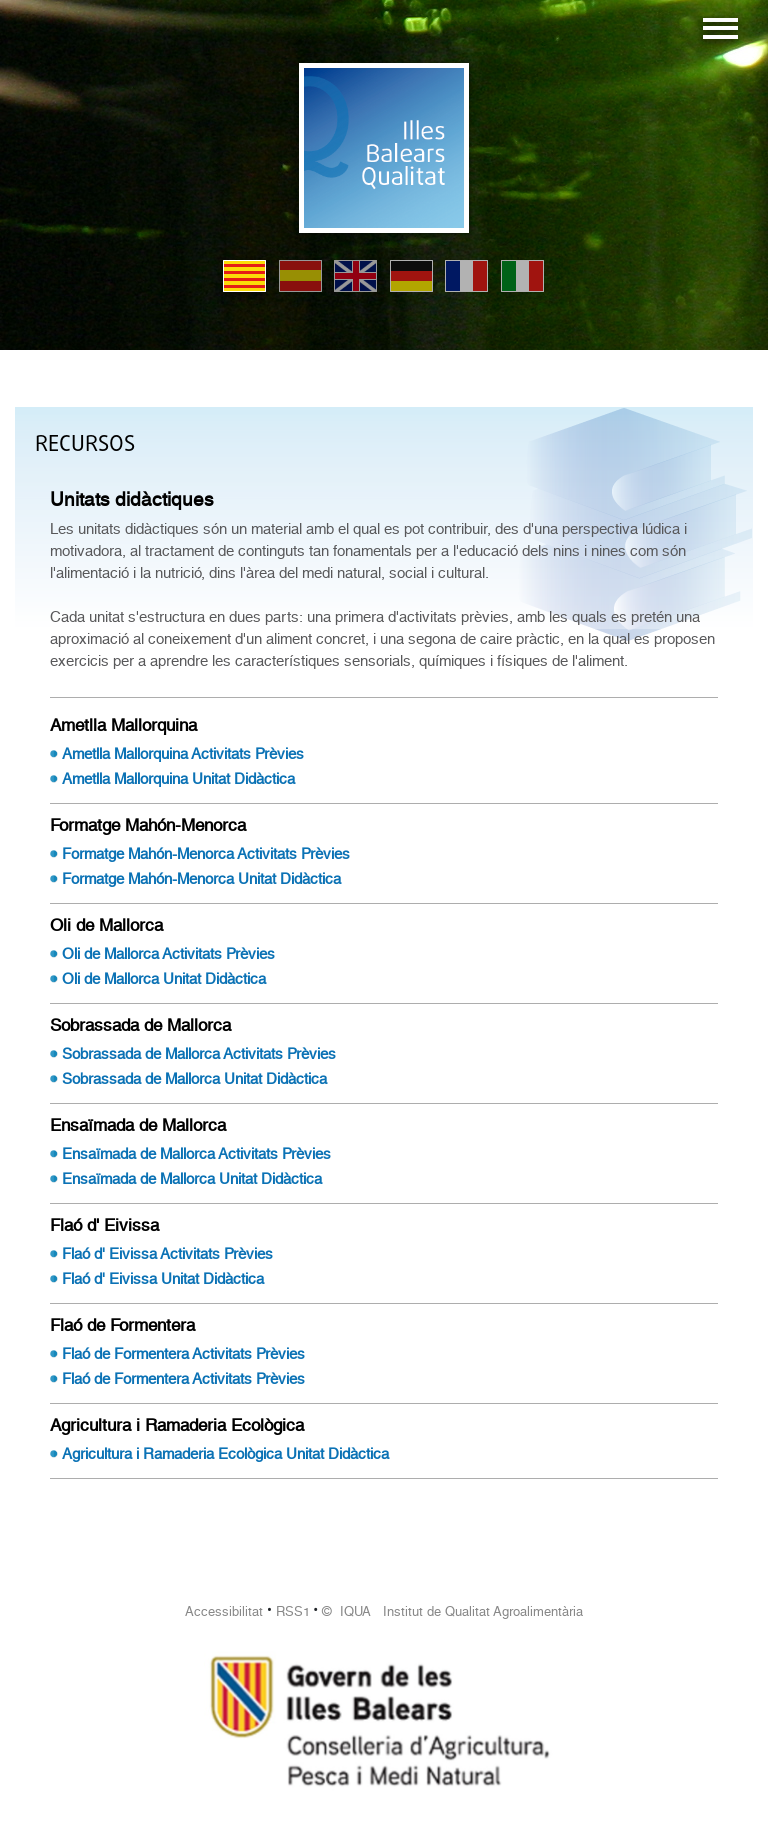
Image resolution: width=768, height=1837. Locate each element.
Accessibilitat (224, 1611)
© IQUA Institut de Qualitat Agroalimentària (452, 1611)
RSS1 (293, 1611)
